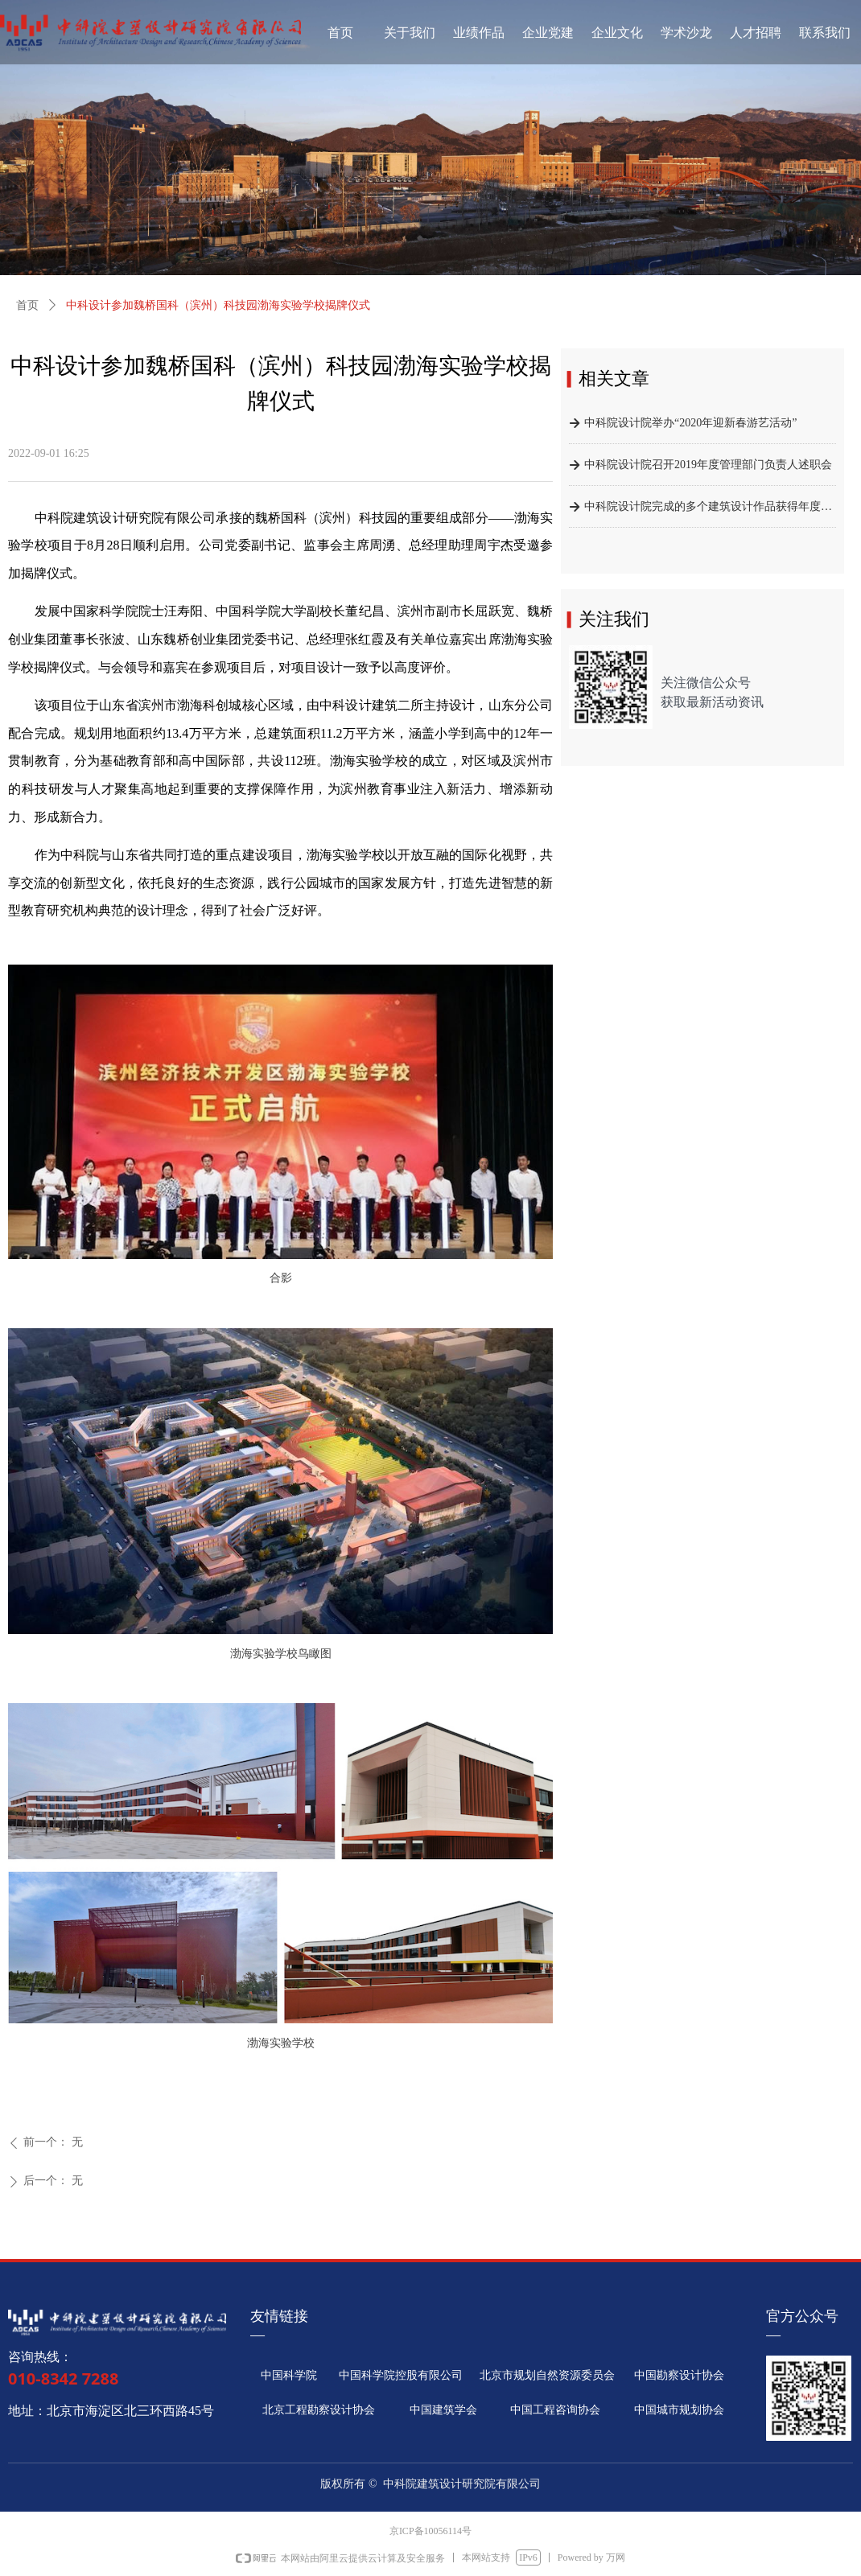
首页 (27, 305)
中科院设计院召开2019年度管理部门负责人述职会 (708, 468)
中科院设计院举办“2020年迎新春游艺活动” (690, 426)
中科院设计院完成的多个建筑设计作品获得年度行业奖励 (710, 510)
